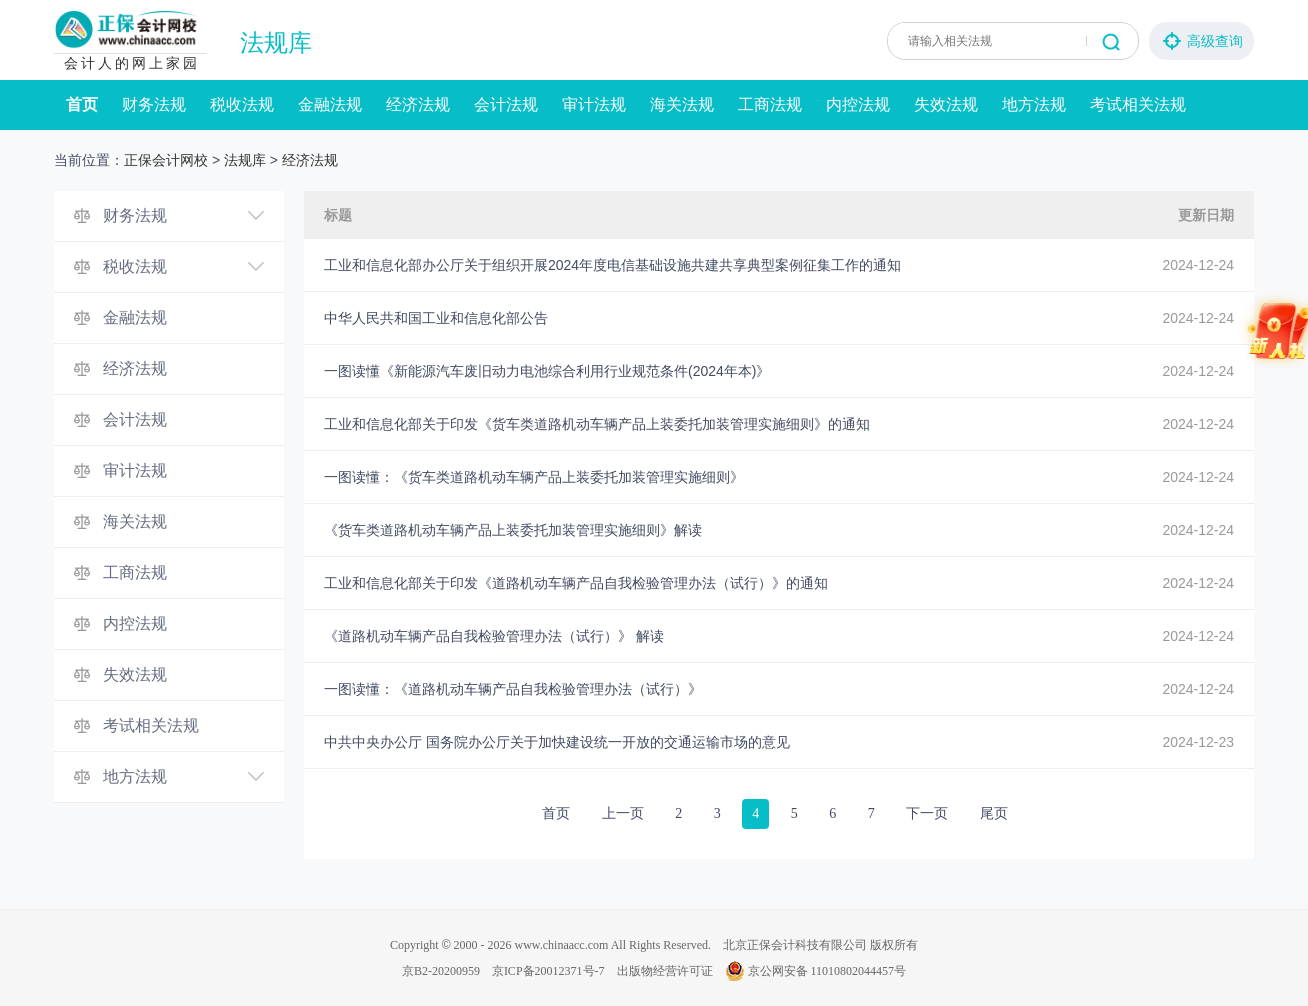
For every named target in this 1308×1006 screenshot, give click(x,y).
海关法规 (682, 104)
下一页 (927, 813)
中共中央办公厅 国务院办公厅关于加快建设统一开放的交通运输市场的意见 (557, 742)
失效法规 (946, 104)
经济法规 (418, 104)
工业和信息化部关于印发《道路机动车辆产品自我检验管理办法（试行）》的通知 (576, 583)
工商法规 (770, 104)
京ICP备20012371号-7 (548, 971)
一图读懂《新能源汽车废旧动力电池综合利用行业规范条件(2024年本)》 (547, 371)
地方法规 (1034, 104)
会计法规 (506, 104)
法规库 (276, 43)
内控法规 (858, 104)
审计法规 (594, 104)
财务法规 (154, 104)
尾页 (994, 813)
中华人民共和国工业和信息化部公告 (436, 318)
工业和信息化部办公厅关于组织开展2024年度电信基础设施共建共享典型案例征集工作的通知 (612, 265)
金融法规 (330, 104)
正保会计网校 (166, 160)
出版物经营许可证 (665, 971)
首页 (82, 104)
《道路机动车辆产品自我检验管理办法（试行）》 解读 (494, 636)
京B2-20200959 (441, 971)
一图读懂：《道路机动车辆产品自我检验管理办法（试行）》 (513, 689)
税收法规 (242, 104)
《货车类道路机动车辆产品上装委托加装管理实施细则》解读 (513, 530)
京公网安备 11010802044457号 (816, 971)
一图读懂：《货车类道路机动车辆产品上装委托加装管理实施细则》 (534, 477)
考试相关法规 (1138, 104)
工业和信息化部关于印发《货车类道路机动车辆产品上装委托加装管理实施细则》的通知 (597, 424)
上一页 (623, 813)
